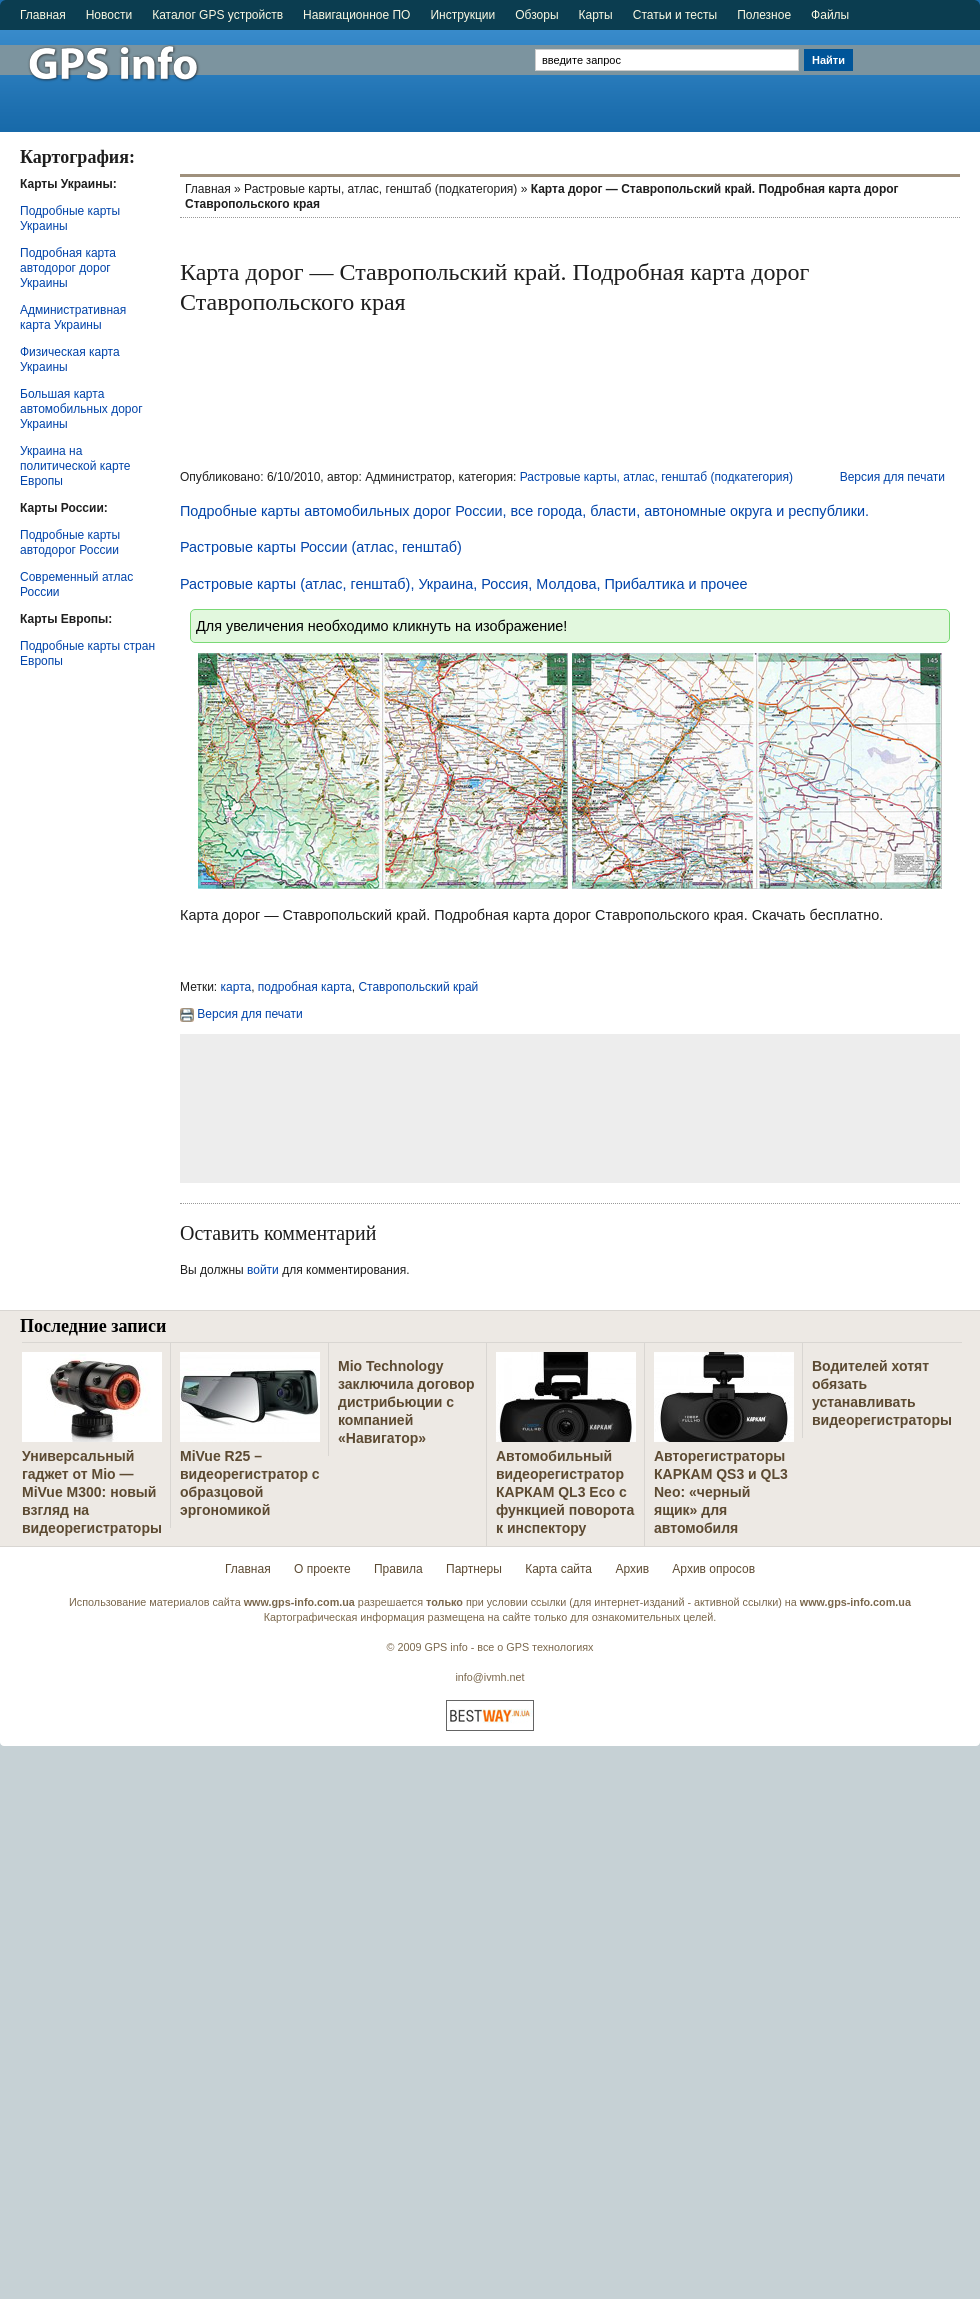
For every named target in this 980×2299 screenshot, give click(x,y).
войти (263, 1270)
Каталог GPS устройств (217, 15)
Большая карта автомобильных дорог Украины (81, 409)
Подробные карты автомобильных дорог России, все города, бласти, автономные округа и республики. (524, 511)
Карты (596, 15)
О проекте (322, 1569)
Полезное (764, 15)
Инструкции (462, 15)
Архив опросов (713, 1569)
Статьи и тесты (675, 15)
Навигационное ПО (356, 15)
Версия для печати (892, 477)
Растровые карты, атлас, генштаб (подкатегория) (380, 189)
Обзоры (536, 15)
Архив (632, 1569)
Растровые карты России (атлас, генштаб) (321, 547)
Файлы (830, 15)
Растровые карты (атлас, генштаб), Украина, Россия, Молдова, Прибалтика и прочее (463, 584)
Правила (398, 1569)
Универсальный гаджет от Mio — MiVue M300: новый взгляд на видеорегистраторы (92, 1492)
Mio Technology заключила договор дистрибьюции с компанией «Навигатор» (406, 1402)
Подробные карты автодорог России (70, 542)
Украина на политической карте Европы (75, 466)
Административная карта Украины (73, 317)
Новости (109, 15)
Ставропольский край (418, 987)
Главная (43, 15)
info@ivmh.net (489, 1677)
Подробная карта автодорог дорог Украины (68, 268)
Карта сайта (558, 1569)
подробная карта (305, 987)
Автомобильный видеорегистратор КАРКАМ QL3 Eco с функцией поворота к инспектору (565, 1492)
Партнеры (474, 1569)
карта (236, 987)
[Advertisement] (918, 72)
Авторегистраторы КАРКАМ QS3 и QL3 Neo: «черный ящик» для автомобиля (721, 1492)
